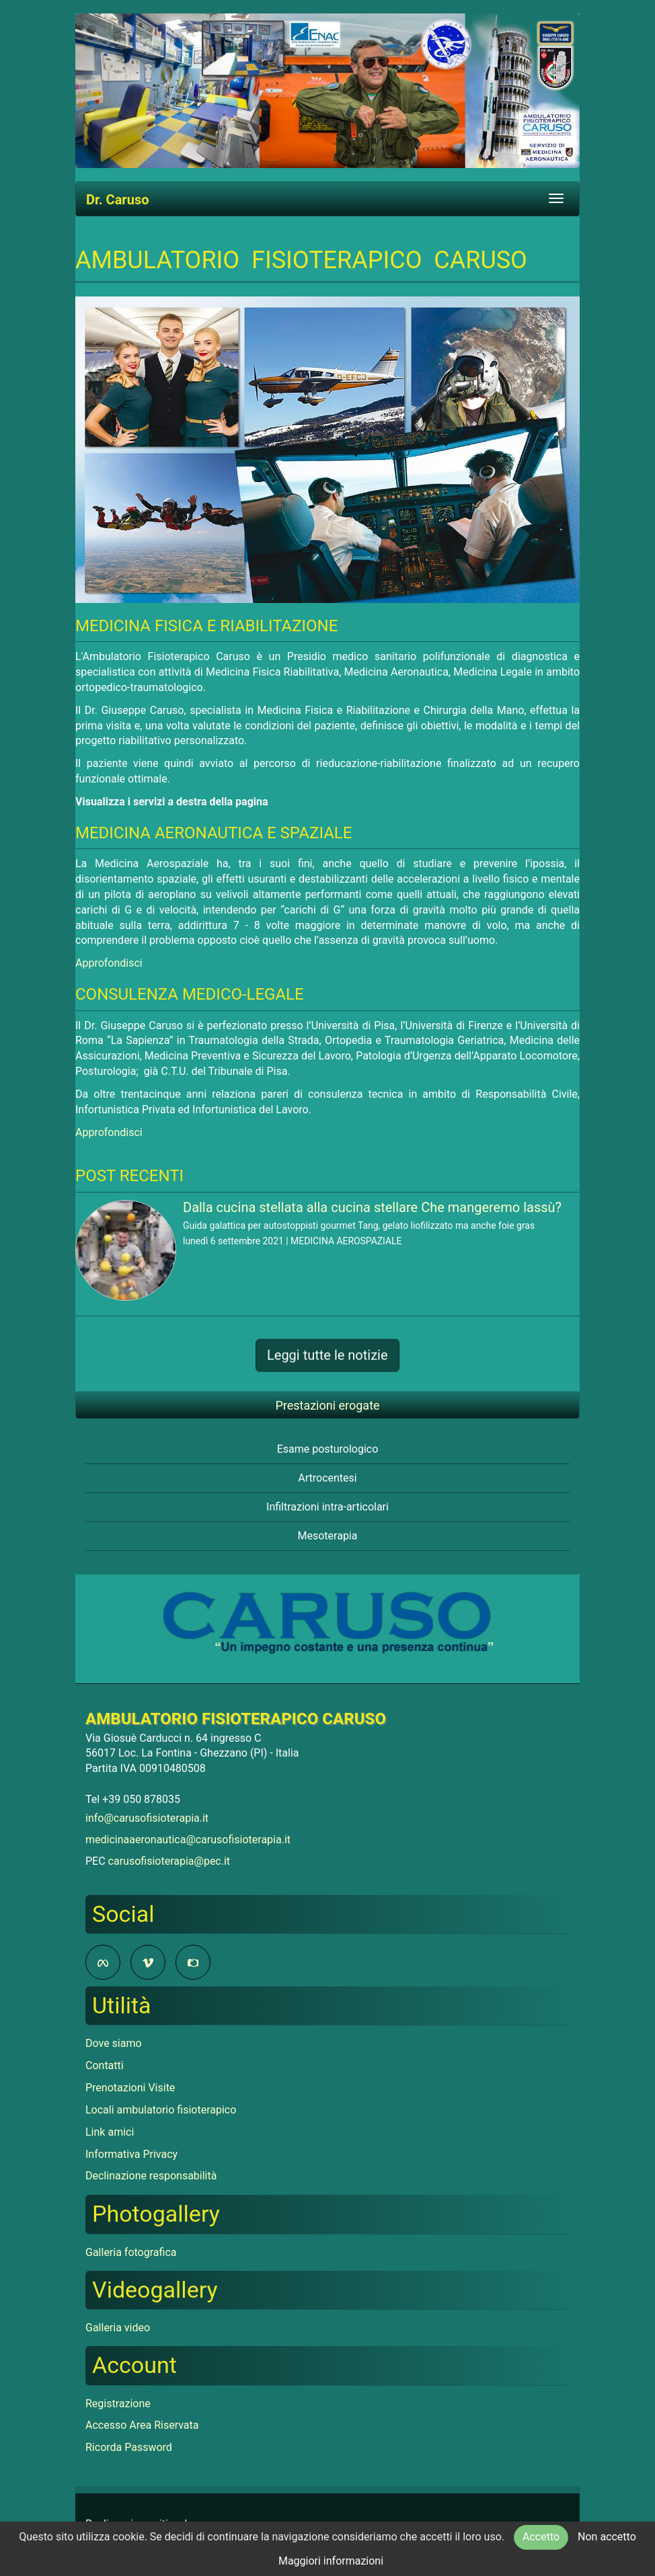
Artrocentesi (327, 1478)
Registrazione (118, 2403)
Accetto (541, 2536)
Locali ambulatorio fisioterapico (160, 2109)
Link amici (109, 2132)
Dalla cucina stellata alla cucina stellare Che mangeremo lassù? (372, 1207)
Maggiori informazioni (330, 2560)
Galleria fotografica (130, 2252)
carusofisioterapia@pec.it (169, 1861)
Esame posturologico (328, 1449)
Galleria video (117, 2327)
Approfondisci (109, 963)
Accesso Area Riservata (141, 2425)
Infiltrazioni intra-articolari (327, 1506)
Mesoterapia (328, 1535)
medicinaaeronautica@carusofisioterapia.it (188, 1839)
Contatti (104, 2065)
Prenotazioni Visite (130, 2087)
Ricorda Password (128, 2447)
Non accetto (607, 2536)
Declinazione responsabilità (151, 2175)
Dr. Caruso (117, 200)
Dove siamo (113, 2043)
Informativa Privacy (131, 2154)
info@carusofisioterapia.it (146, 1818)
